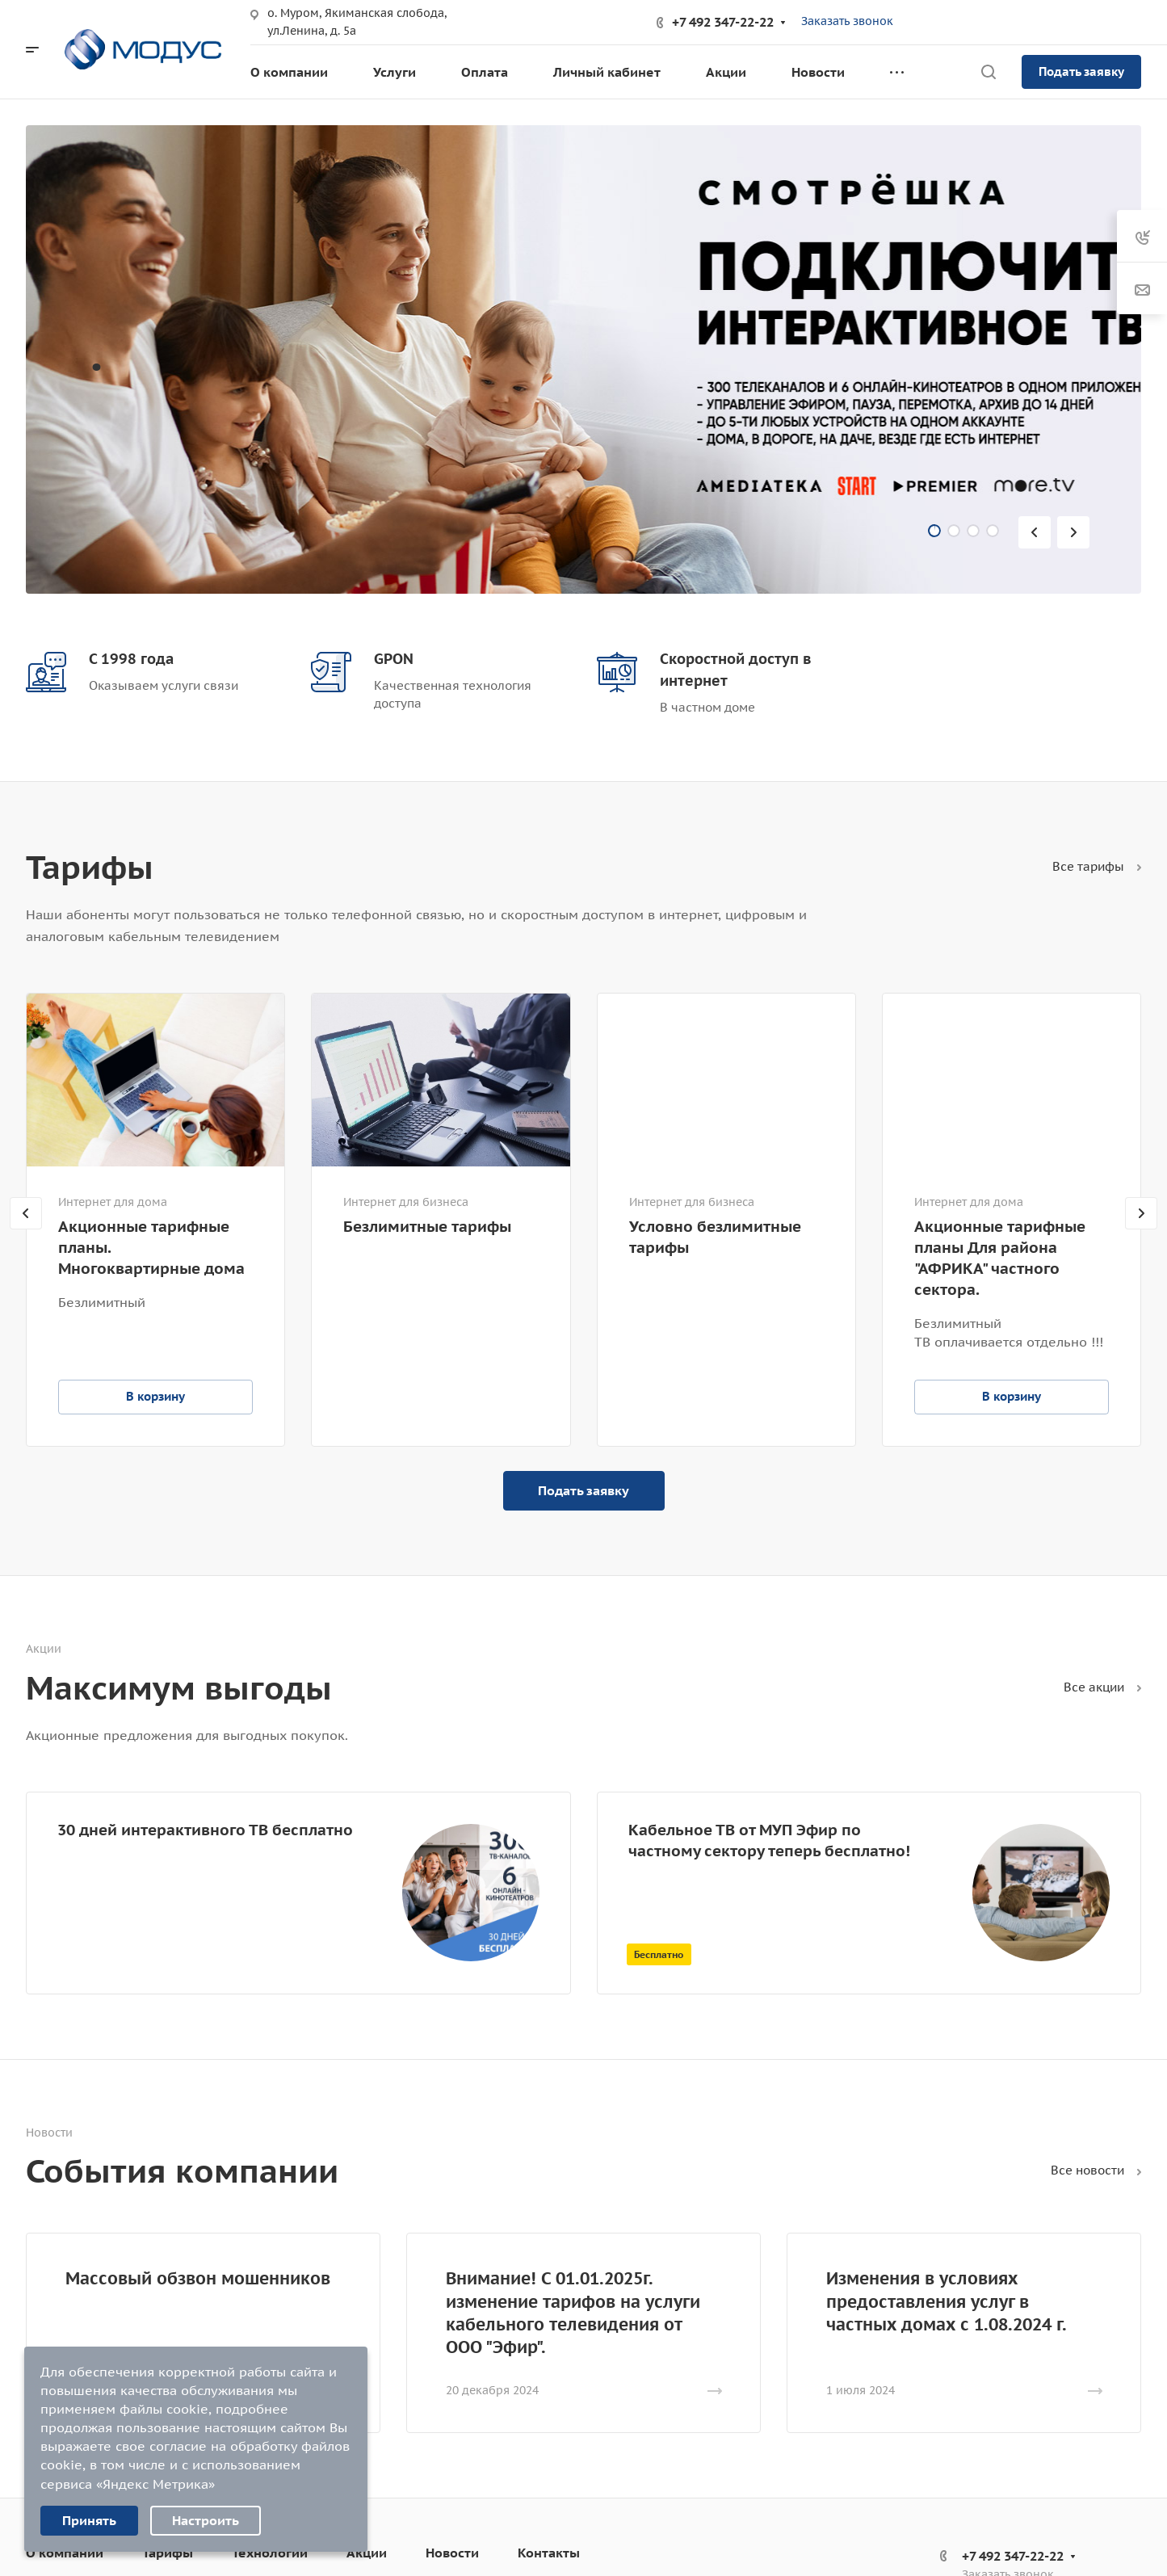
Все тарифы (1096, 866)
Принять (89, 2520)
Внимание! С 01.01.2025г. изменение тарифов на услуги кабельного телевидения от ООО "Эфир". (573, 2312)
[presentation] (1037, 532)
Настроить (205, 2520)
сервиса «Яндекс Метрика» (127, 2484)
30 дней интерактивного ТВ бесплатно (205, 1829)
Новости (452, 2552)
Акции (366, 2552)
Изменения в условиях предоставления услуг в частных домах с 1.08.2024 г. (946, 2301)
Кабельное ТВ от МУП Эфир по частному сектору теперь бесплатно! (769, 1839)
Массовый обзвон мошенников (197, 2278)
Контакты (549, 2552)
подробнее (252, 2409)
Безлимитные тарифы (427, 1226)
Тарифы (167, 2552)
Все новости (1096, 2170)
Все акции (1102, 1687)
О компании (64, 2552)
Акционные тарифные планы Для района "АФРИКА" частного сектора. (999, 1258)
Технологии (270, 2552)
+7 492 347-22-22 (723, 22)
